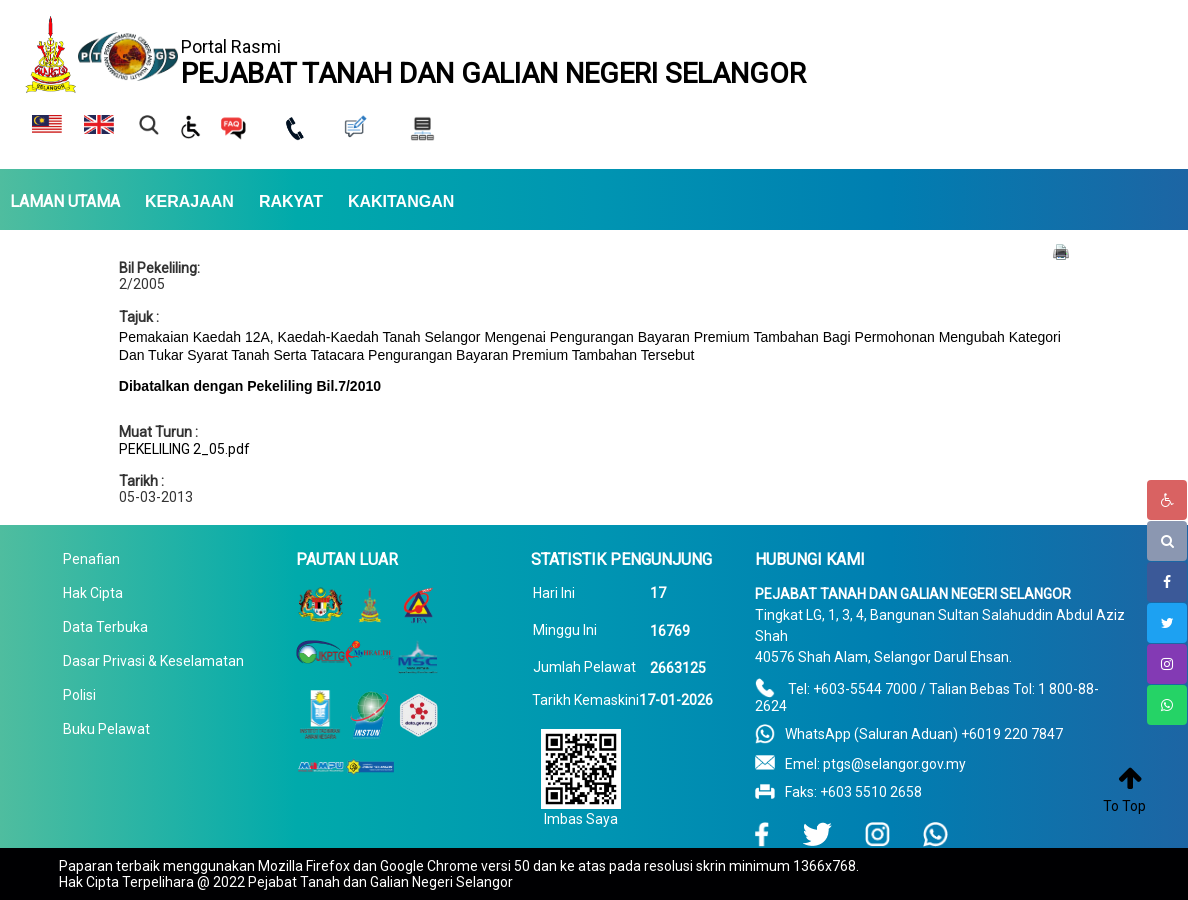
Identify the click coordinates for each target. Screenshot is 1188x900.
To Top (1124, 806)
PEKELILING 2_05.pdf (184, 449)
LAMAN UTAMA (65, 202)
